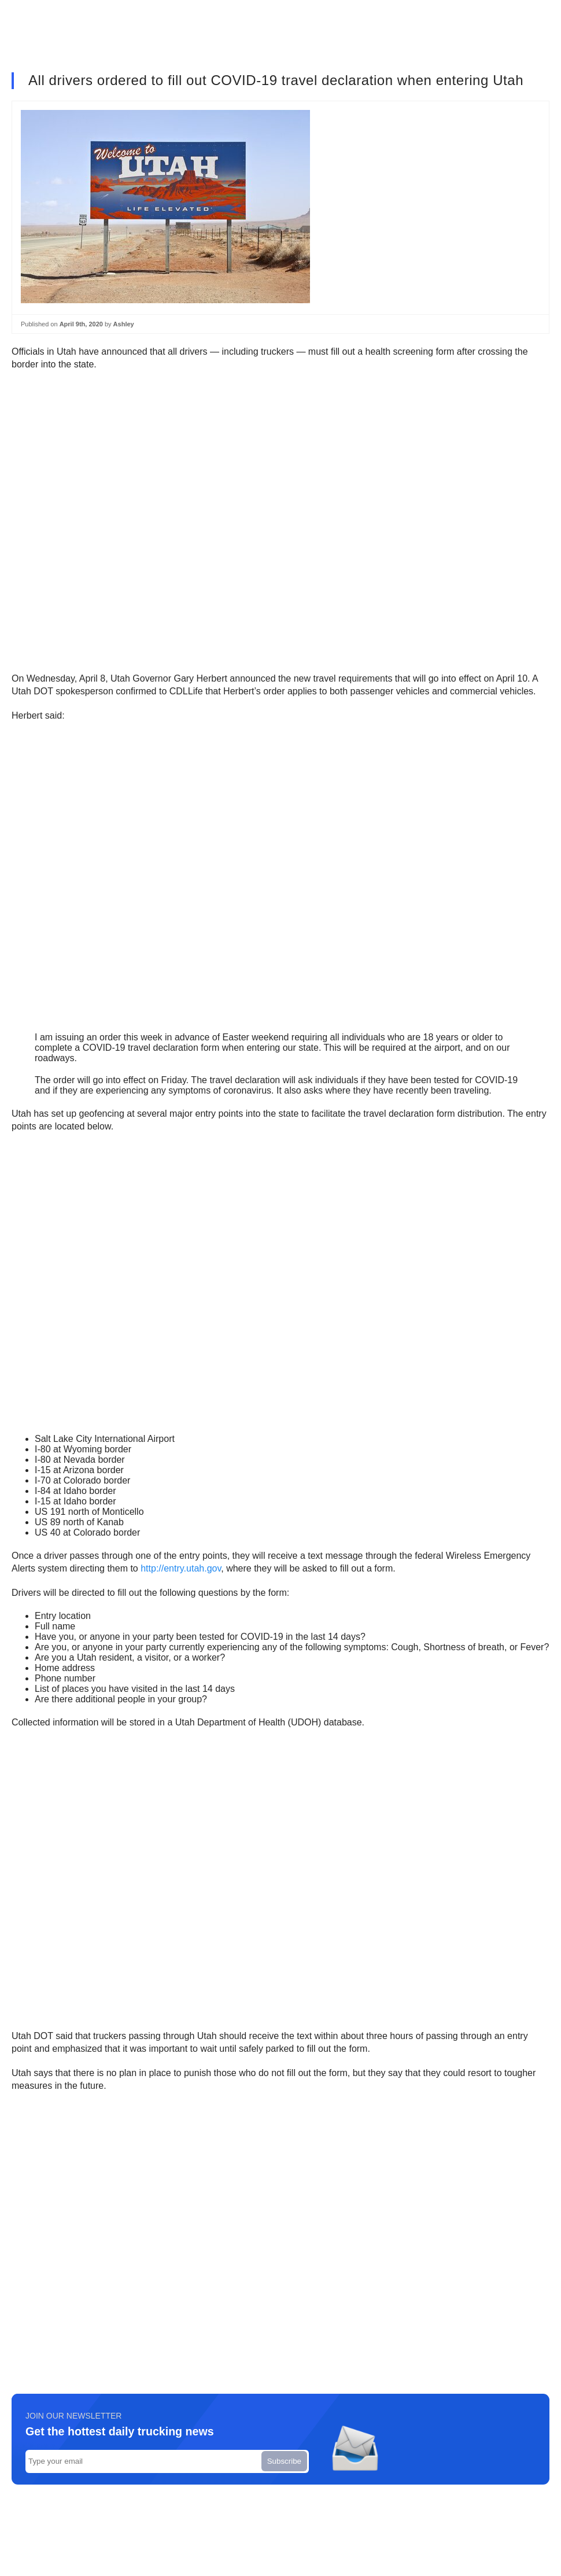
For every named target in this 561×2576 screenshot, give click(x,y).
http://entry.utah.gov (181, 1568)
